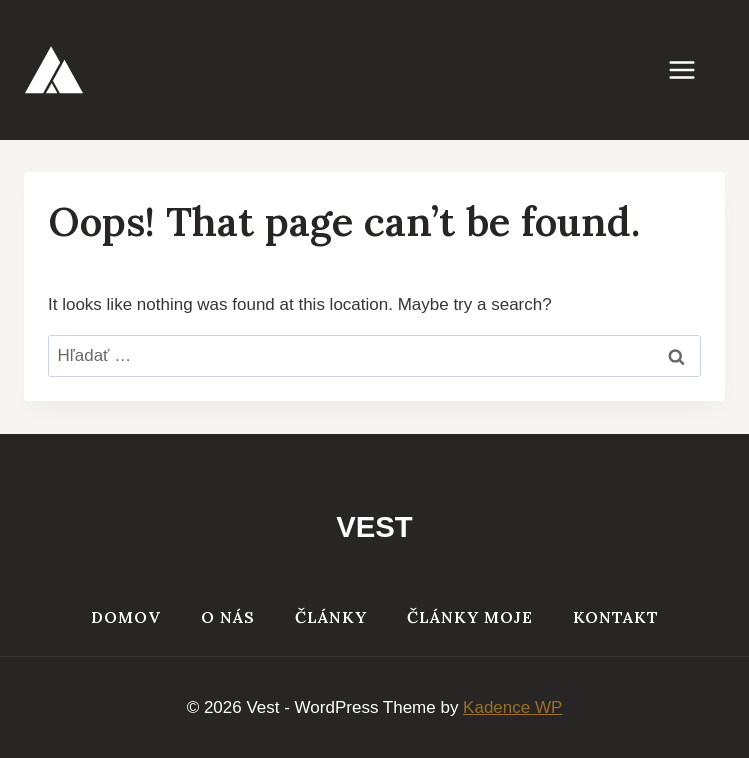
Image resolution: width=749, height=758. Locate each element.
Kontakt (616, 617)
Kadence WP (512, 707)
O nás (228, 617)
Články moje (470, 617)
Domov (126, 617)
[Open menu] (692, 69)
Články (331, 617)
